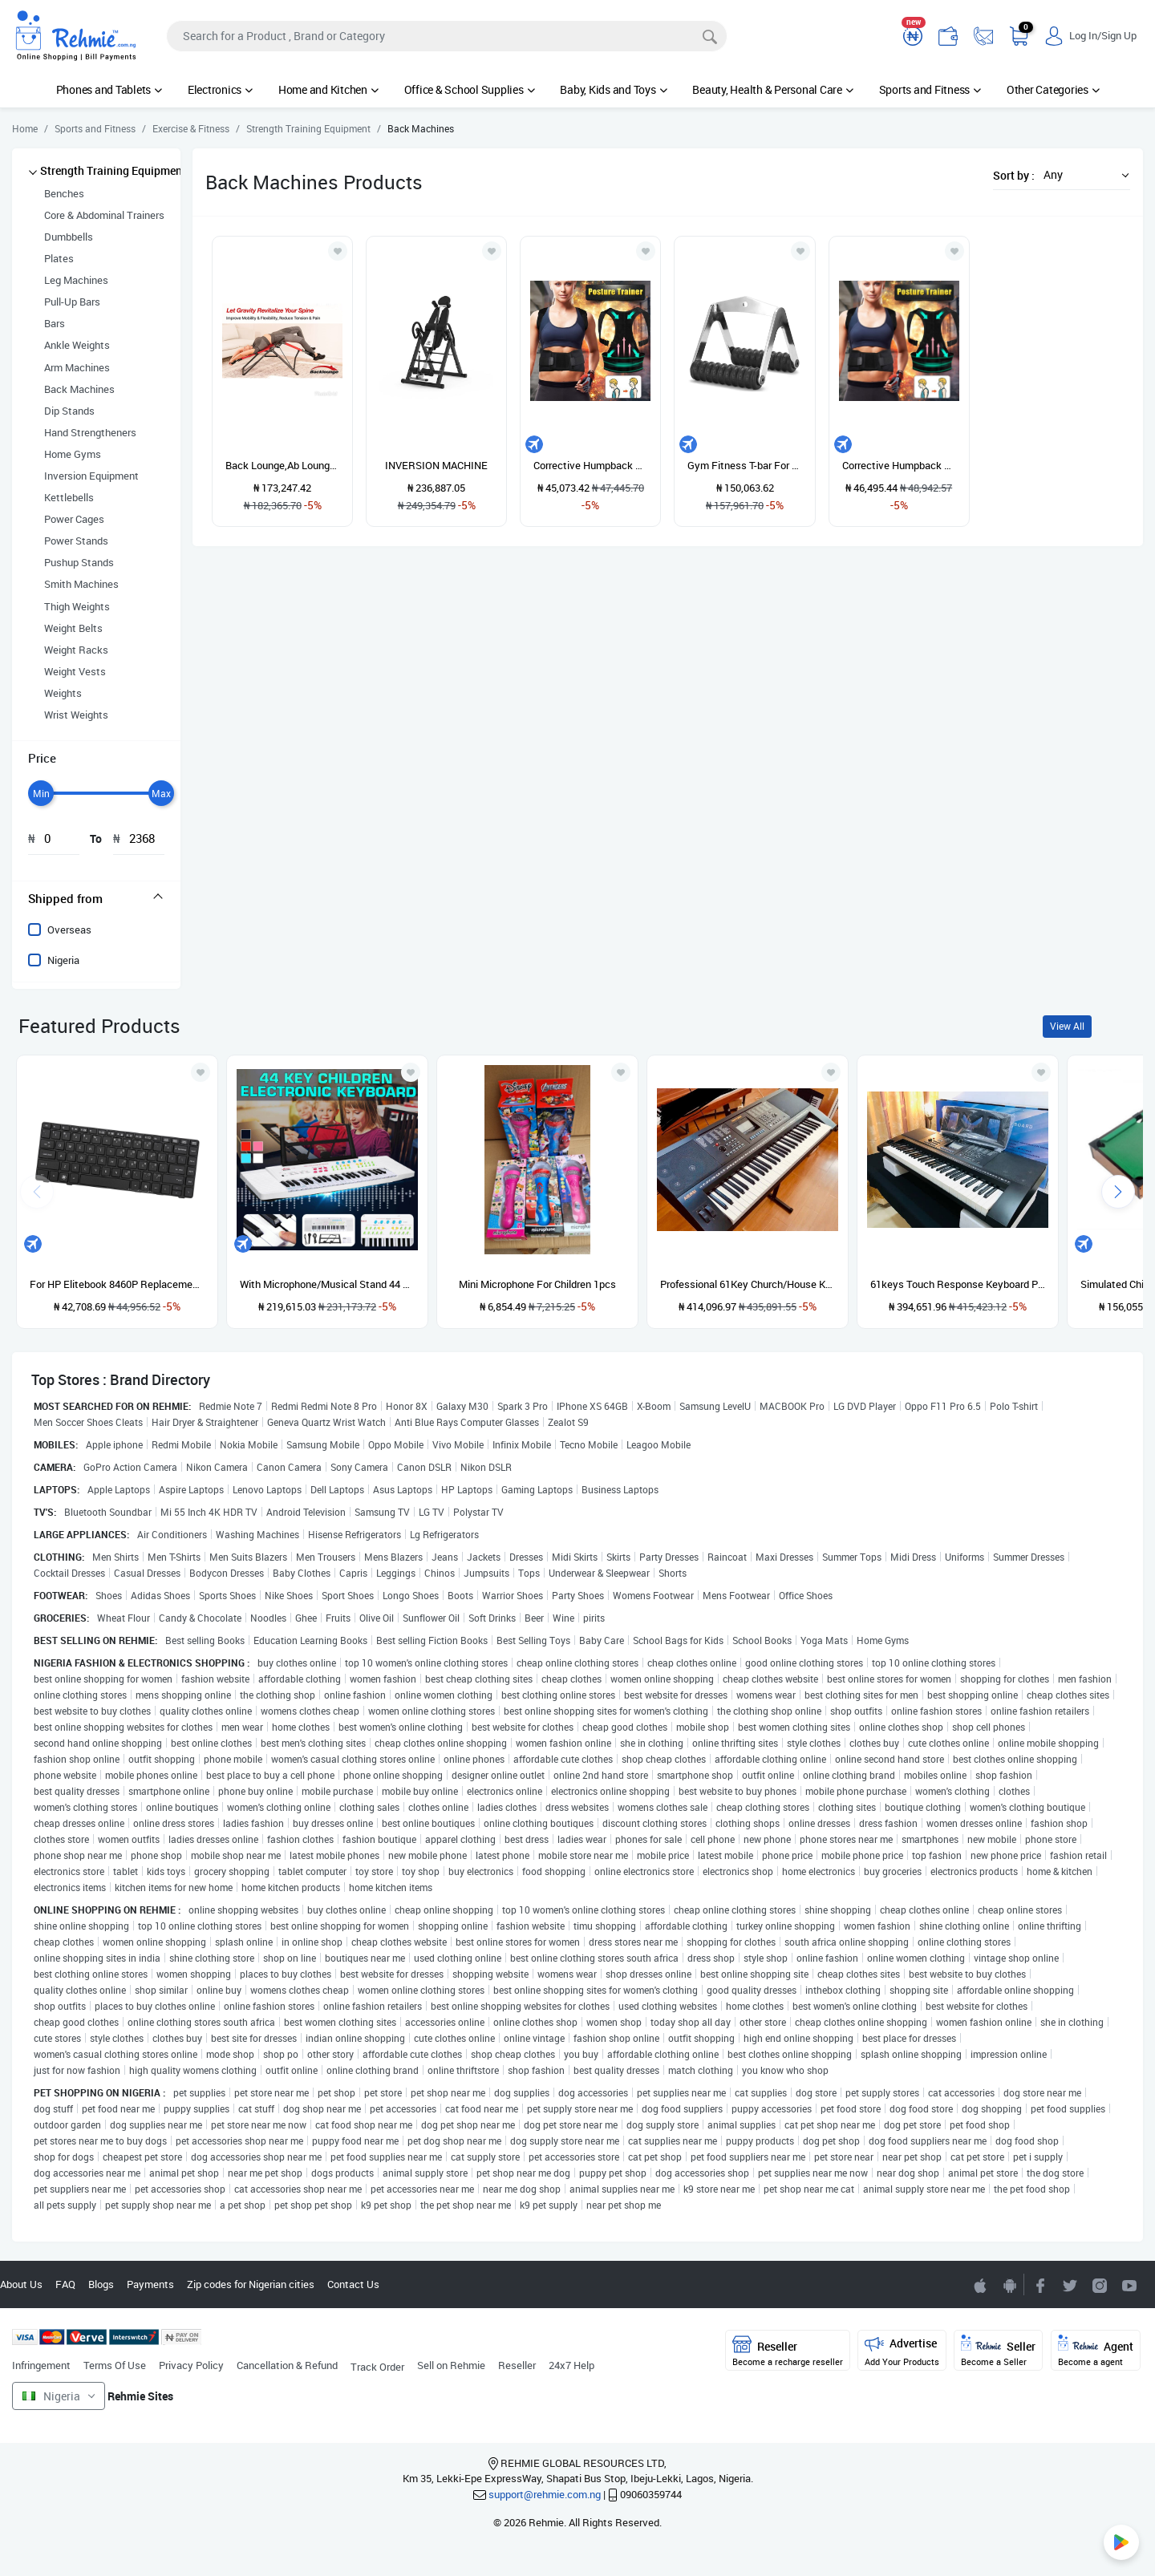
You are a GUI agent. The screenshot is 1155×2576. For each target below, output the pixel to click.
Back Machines (79, 389)
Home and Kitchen (328, 89)
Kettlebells (69, 497)
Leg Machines (76, 280)
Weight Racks (76, 649)
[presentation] (1118, 1192)
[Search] (446, 36)
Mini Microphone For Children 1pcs (537, 1284)
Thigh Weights (77, 606)
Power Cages (74, 519)
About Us (21, 2284)
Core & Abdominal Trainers (104, 215)
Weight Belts (73, 628)
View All (1067, 1026)
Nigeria (63, 960)
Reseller (517, 2365)
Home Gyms (72, 454)
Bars (54, 323)
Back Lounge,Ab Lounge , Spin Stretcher (282, 465)
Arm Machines (77, 367)
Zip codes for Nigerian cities (250, 2284)
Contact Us (353, 2284)
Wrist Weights (76, 714)
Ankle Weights (77, 345)
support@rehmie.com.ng (544, 2494)
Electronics (220, 89)
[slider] (41, 793)
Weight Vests (75, 671)
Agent (1095, 2351)
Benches (64, 193)
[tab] (96, 898)
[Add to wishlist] (200, 1072)
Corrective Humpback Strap (590, 465)
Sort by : (1014, 175)
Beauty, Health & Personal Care (772, 89)
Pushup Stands (79, 562)
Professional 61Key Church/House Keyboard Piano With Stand (747, 1284)
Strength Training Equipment (113, 170)
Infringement (41, 2365)
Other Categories (1053, 89)
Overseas (69, 929)
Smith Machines (81, 584)
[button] (1082, 174)
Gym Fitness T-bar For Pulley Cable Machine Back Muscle (744, 465)
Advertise (902, 2351)
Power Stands (76, 540)
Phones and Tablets (109, 89)
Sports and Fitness (930, 89)
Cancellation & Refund (287, 2365)
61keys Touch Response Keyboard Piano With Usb (957, 1284)
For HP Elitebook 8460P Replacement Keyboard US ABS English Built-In (117, 1284)
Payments (150, 2284)
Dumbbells (68, 236)
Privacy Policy (191, 2365)
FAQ (65, 2284)
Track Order (377, 2366)
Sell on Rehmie (451, 2365)
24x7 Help (571, 2365)
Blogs (101, 2284)
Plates (59, 258)
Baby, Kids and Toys (613, 89)
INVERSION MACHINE (436, 465)
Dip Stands (69, 410)
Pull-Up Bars (72, 301)
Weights (63, 693)
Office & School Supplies (469, 89)
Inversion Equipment (91, 475)
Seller (998, 2351)
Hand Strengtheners (90, 432)
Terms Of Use (114, 2365)
